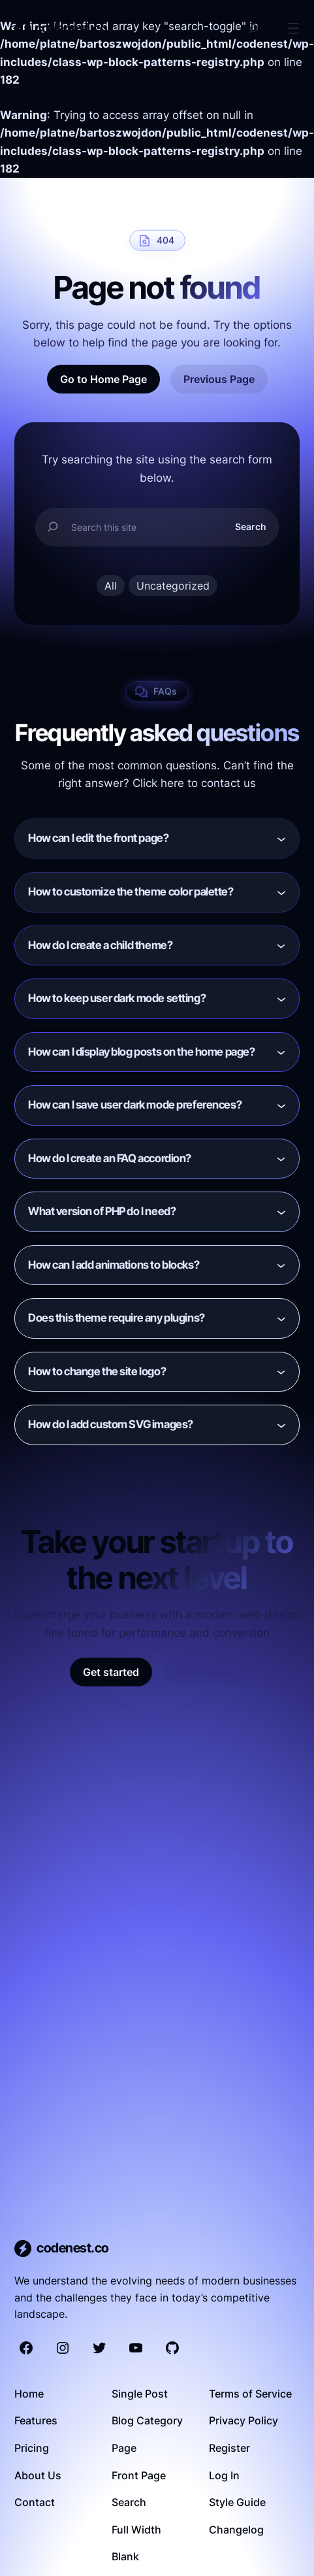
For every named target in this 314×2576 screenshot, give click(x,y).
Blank (125, 2556)
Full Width (136, 2529)
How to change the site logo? (97, 1371)
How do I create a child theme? (100, 945)
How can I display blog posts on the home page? (141, 1051)
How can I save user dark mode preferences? (135, 1104)
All (110, 585)
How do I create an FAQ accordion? (109, 1158)
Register (229, 2447)
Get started (111, 1672)
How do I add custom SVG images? (110, 1424)
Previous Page (219, 379)
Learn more (204, 1672)
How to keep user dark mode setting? (117, 998)
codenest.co (71, 28)
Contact (34, 2502)
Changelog (236, 2529)
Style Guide (237, 2502)
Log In (224, 2475)
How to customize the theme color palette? (131, 891)
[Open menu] (293, 28)
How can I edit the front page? (98, 838)
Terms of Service (250, 2393)
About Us (37, 2475)
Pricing (31, 2447)
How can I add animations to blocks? (113, 1264)
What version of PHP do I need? (102, 1211)
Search (250, 526)
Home (29, 2393)
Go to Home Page (103, 379)
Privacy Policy (243, 2420)
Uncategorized (173, 585)
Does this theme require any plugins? (116, 1317)
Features (35, 2420)
